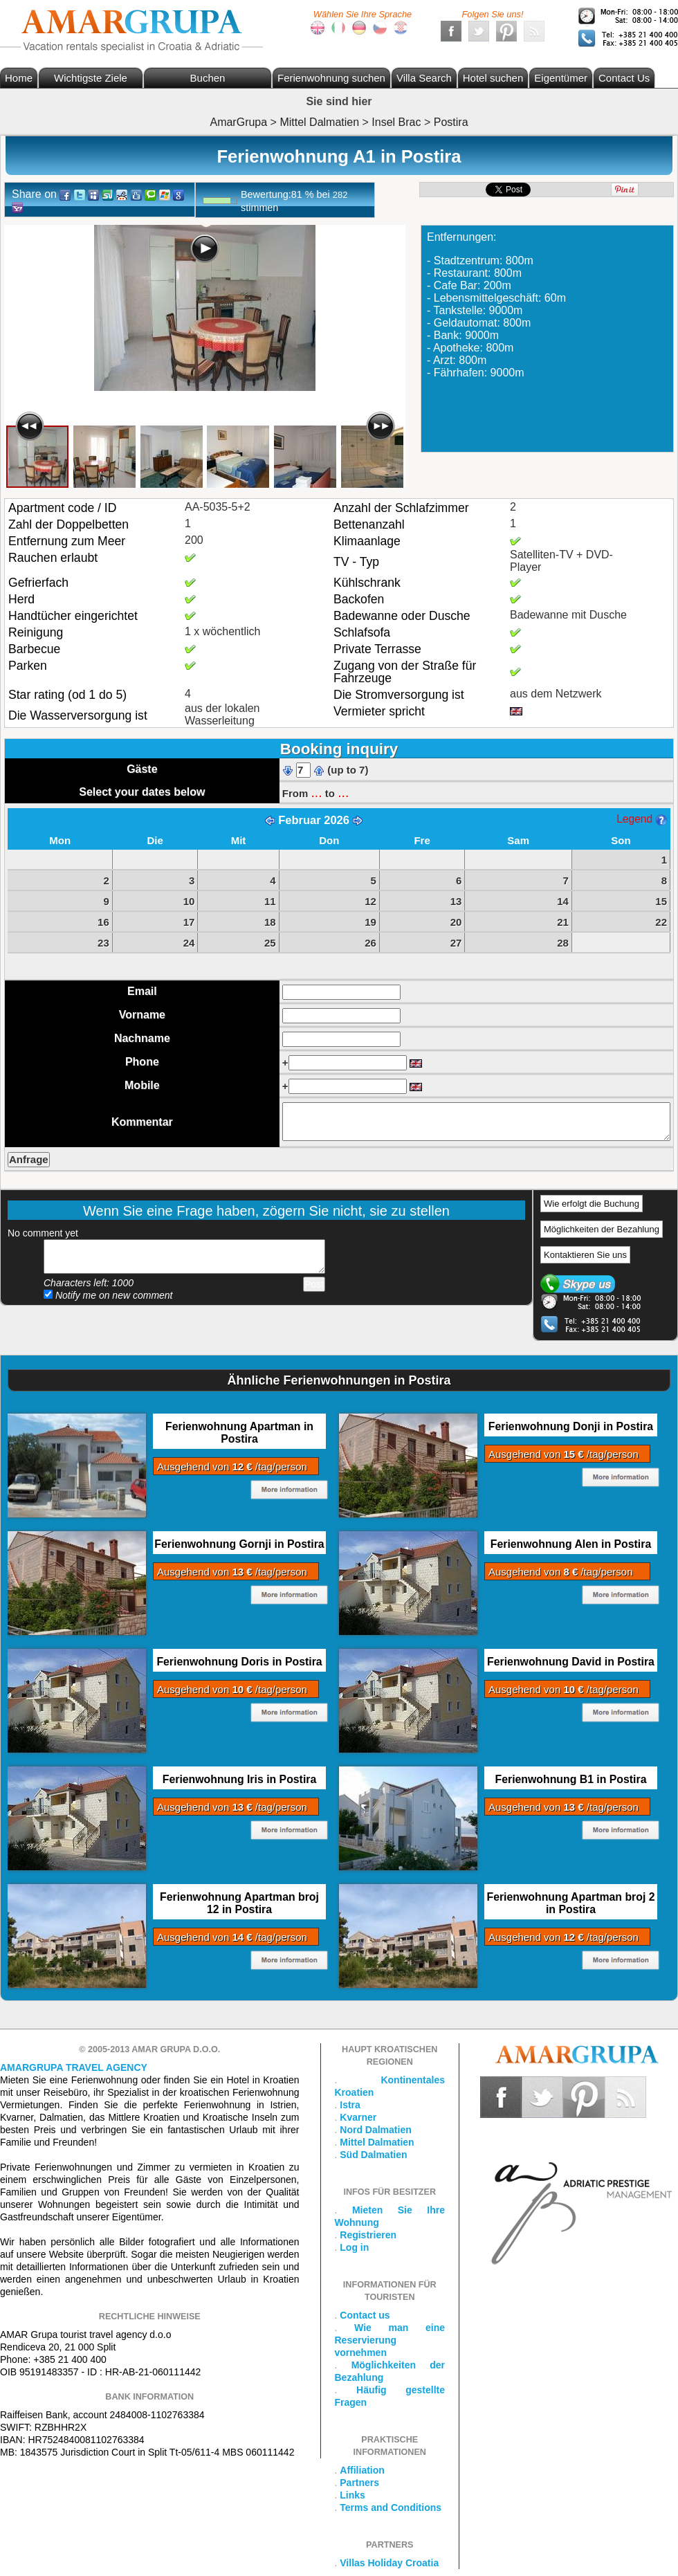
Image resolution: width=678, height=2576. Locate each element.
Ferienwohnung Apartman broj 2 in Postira (570, 1903)
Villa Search (424, 78)
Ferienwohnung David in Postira (570, 1662)
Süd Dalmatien (373, 2154)
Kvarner (358, 2117)
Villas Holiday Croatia (389, 2562)
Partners (359, 2482)
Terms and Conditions (390, 2507)
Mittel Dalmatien (377, 2142)
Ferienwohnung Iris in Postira (240, 1779)
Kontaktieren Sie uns (585, 1255)
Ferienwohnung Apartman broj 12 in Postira (239, 1903)
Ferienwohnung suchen (331, 78)
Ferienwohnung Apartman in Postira (239, 1433)
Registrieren (368, 2234)
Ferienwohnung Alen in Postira (571, 1544)
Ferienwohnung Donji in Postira (570, 1426)
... (316, 792)
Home (19, 78)
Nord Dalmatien (375, 2129)
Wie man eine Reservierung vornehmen (390, 2340)
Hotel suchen (493, 78)
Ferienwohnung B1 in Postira (571, 1779)
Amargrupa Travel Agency (73, 2067)
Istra (350, 2104)
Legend (641, 819)
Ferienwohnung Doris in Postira (239, 1662)
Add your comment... (184, 1256)
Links (352, 2495)
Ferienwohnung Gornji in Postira (239, 1544)
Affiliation (362, 2470)
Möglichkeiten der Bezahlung (601, 1229)
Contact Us (624, 78)
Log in (354, 2247)
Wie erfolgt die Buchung (591, 1203)
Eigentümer (560, 78)
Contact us (365, 2315)
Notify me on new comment (108, 1295)
